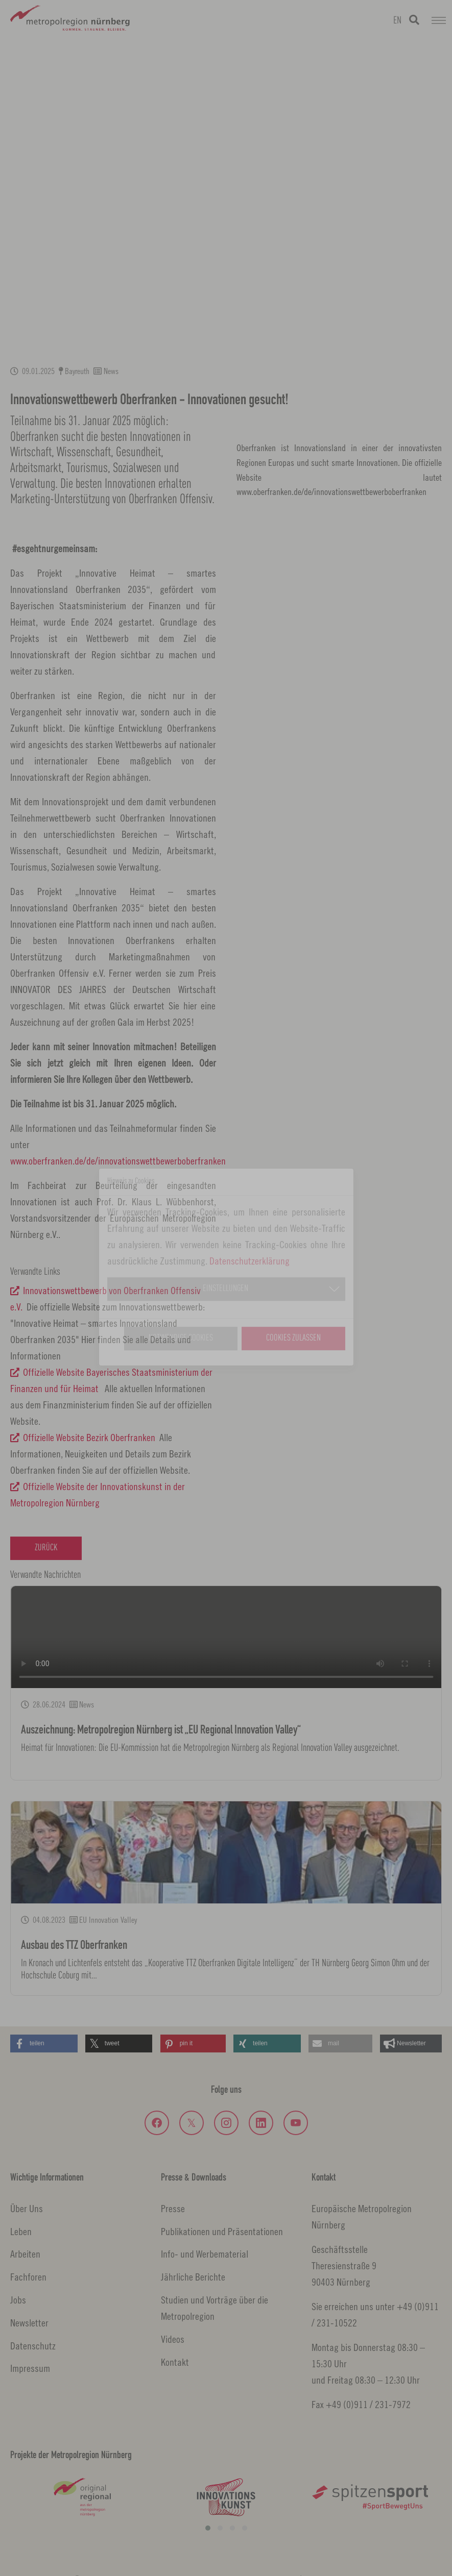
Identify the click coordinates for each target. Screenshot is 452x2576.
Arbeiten (25, 2254)
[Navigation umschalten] (438, 20)
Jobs (18, 2300)
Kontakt (175, 2362)
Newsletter (29, 2323)
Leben (21, 2231)
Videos (172, 2339)
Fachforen (28, 2277)
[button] (44, 2043)
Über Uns (26, 2208)
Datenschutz (33, 2345)
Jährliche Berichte (193, 2277)
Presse (173, 2208)
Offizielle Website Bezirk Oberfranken (89, 1437)
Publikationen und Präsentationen (222, 2231)
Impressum (30, 2368)
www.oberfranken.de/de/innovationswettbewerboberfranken (118, 1161)
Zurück (46, 1548)
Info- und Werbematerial (204, 2254)
